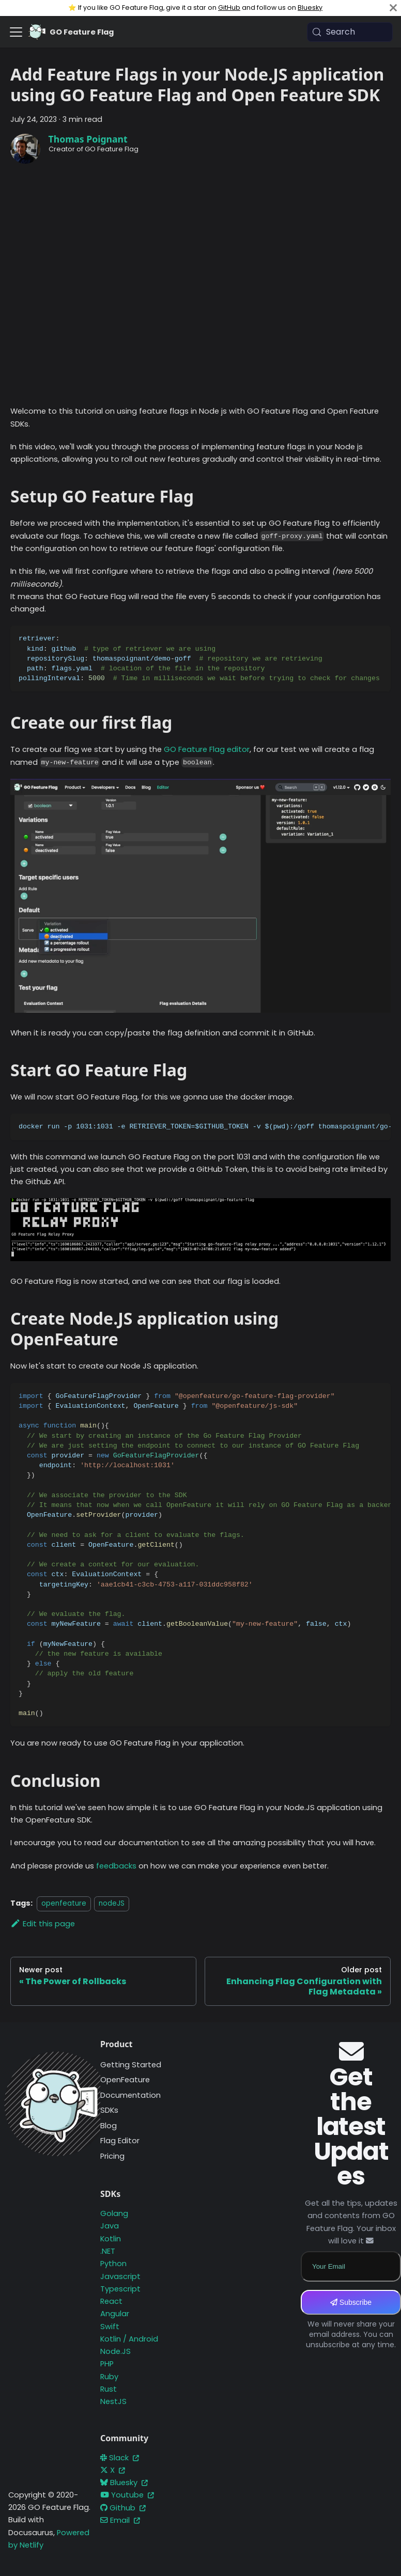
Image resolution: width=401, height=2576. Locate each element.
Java (109, 2226)
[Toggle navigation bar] (16, 32)
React (111, 2301)
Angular (114, 2313)
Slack (119, 2458)
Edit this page (42, 1924)
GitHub (229, 7)
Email (120, 2520)
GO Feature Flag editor (207, 749)
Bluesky (310, 7)
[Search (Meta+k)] (350, 32)
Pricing (112, 2156)
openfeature (63, 1903)
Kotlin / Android (129, 2339)
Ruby (109, 2376)
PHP (107, 2364)
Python (113, 2263)
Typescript (120, 2289)
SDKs (109, 2110)
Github (123, 2508)
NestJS (113, 2401)
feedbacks (116, 1866)
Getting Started (130, 2065)
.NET (107, 2251)
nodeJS (112, 1903)
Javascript (120, 2276)
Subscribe (351, 2302)
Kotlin (110, 2239)
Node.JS (115, 2351)
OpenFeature (125, 2080)
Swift (109, 2326)
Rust (108, 2389)
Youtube (127, 2495)
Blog (108, 2126)
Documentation (130, 2095)
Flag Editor (120, 2140)
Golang (114, 2213)
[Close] (393, 8)
